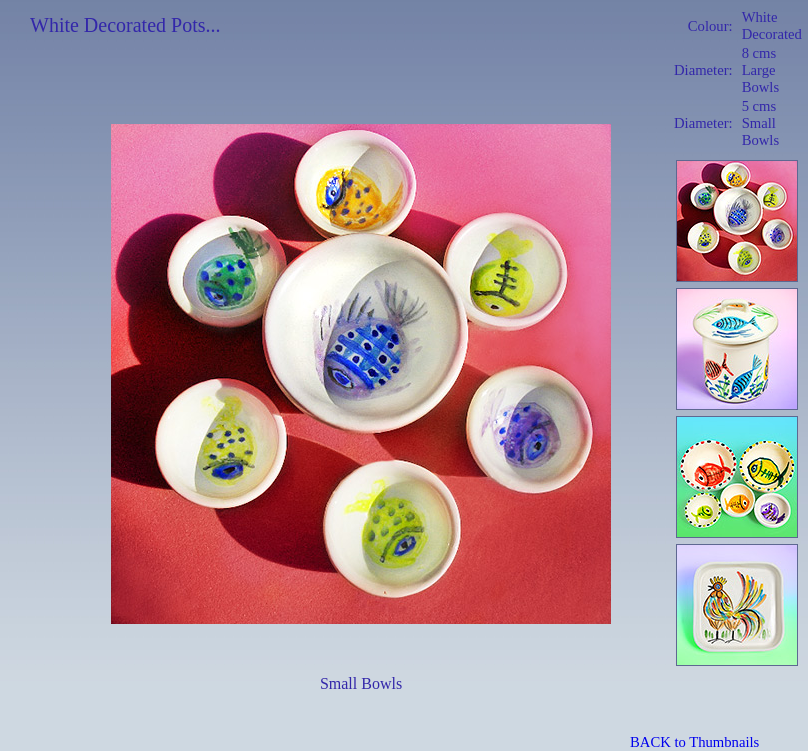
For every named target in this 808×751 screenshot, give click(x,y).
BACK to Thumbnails (694, 742)
